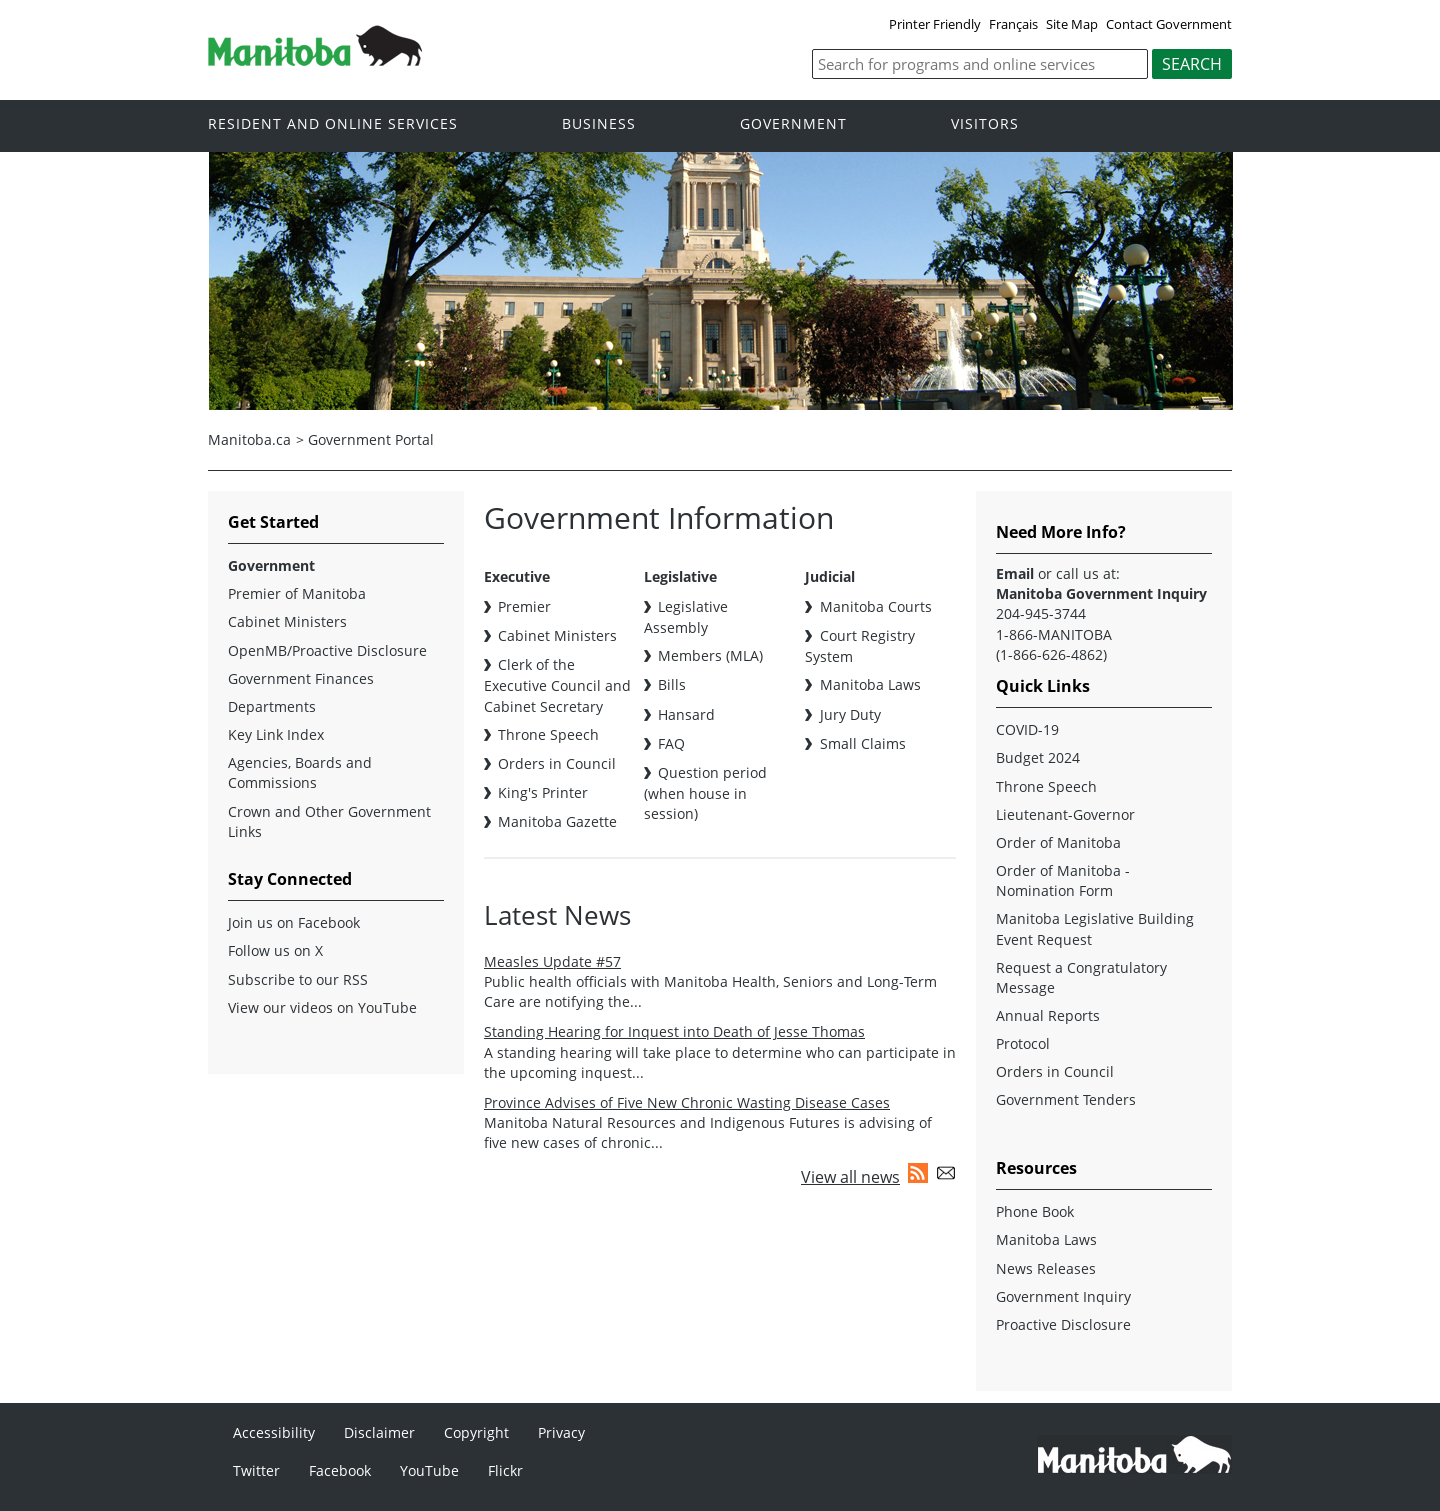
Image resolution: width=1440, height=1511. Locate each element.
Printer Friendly (935, 24)
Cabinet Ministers (557, 635)
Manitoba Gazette (557, 821)
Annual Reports (1048, 1015)
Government (793, 124)
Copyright (476, 1432)
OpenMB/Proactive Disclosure (327, 650)
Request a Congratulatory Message (1081, 977)
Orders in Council (557, 763)
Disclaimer (379, 1432)
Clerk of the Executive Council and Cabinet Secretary (557, 685)
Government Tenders (1066, 1099)
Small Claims (863, 743)
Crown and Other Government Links (329, 821)
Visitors (985, 124)
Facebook (340, 1470)
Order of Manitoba (1058, 842)
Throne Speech (548, 734)
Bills (672, 684)
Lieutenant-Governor (1065, 814)
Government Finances (301, 678)
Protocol (1023, 1043)
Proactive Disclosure (1063, 1324)
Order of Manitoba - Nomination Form (1063, 880)
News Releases (1046, 1268)
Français (1013, 24)
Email (1015, 573)
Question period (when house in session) (705, 793)
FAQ (671, 743)
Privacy (561, 1432)
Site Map (1072, 24)
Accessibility (274, 1432)
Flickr (505, 1470)
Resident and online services (333, 124)
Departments (272, 706)
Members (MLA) (710, 655)
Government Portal (371, 439)
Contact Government (1169, 24)
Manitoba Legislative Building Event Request (1095, 928)
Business (599, 124)
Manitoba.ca (249, 439)
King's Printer (543, 792)
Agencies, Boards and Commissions (300, 772)
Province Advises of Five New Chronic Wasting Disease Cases (687, 1102)
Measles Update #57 (552, 961)
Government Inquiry (1063, 1296)
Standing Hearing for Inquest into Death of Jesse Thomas (674, 1031)
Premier (524, 606)
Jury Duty (850, 714)
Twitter (256, 1470)
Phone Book (1035, 1211)
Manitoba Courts (876, 606)
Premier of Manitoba (297, 593)
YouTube (429, 1470)
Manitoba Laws (870, 684)
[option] (721, 281)
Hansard (686, 714)
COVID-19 (1027, 729)
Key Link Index (276, 734)
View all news (850, 1177)
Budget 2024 (1038, 757)
